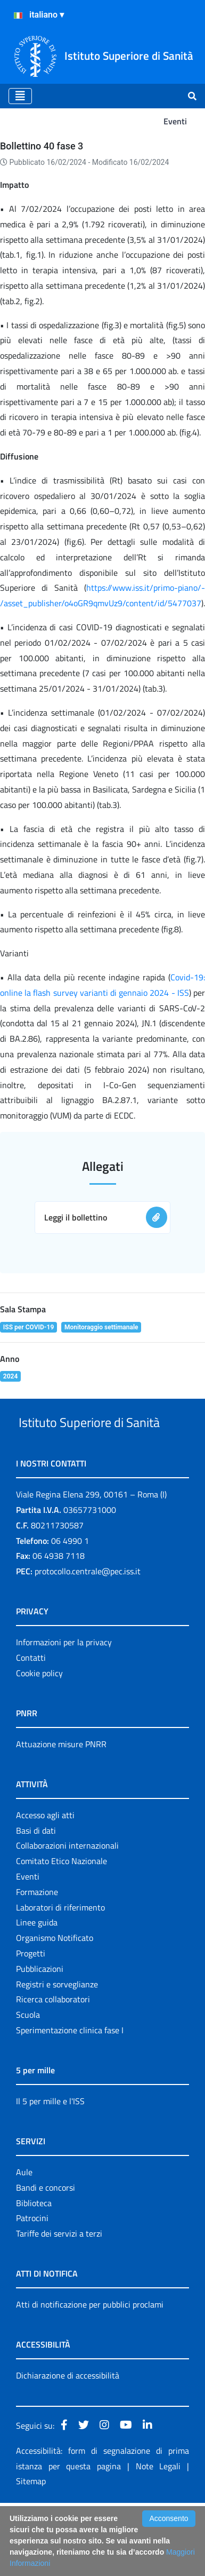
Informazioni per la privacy (64, 1682)
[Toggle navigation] (20, 96)
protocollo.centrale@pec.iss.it (88, 1611)
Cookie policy (39, 1713)
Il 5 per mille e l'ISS (50, 2141)
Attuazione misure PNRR (61, 1784)
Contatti (31, 1697)
